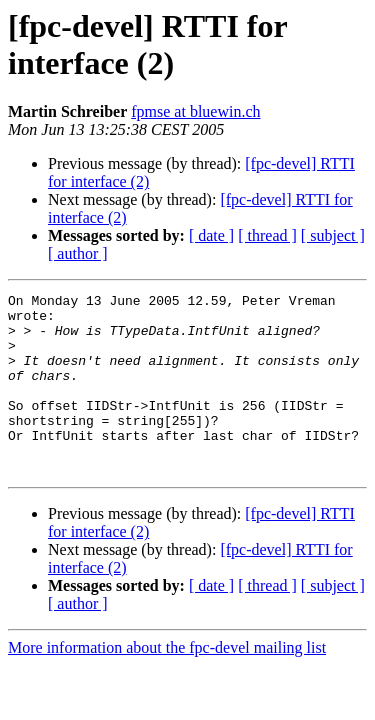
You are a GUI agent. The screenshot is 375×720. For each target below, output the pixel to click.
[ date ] (211, 235)
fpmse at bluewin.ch (195, 111)
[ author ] (78, 253)
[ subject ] (333, 235)
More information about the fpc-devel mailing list (167, 683)
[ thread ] (267, 235)
